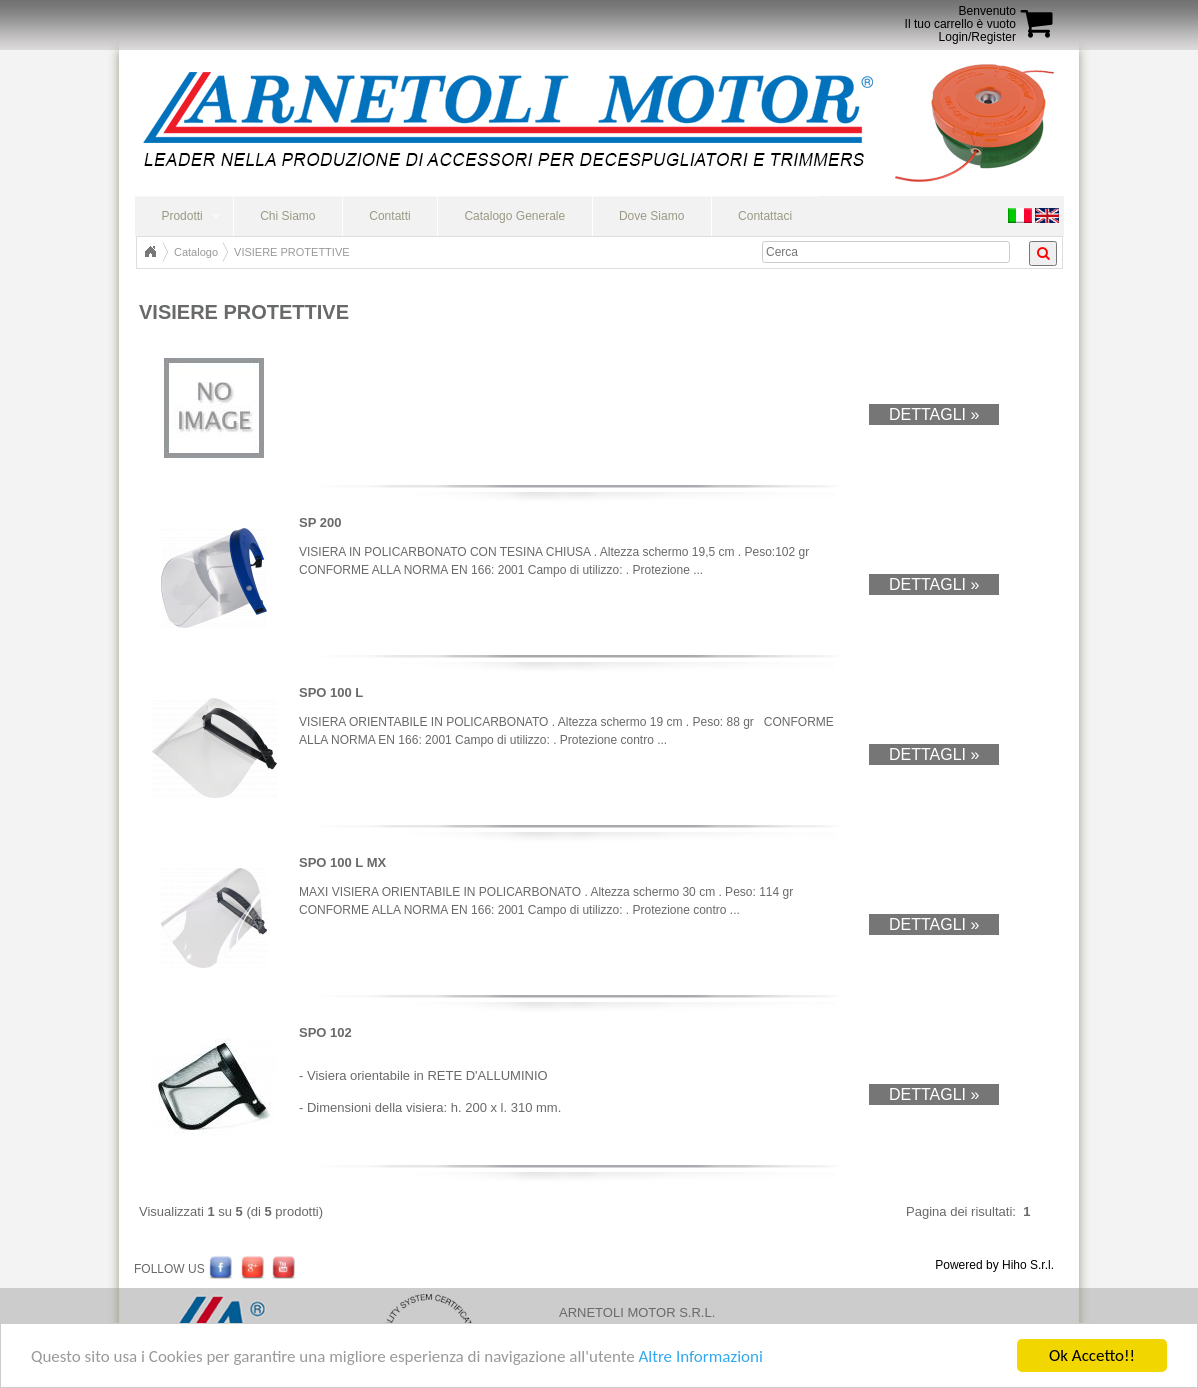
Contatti (389, 216)
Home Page (150, 252)
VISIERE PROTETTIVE (292, 252)
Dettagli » (934, 414)
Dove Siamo (651, 216)
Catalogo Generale (514, 216)
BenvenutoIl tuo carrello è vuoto (960, 17)
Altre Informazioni (700, 1356)
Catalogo (196, 252)
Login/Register (977, 37)
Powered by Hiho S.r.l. (994, 1265)
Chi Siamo (287, 216)
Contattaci (765, 216)
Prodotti (181, 216)
